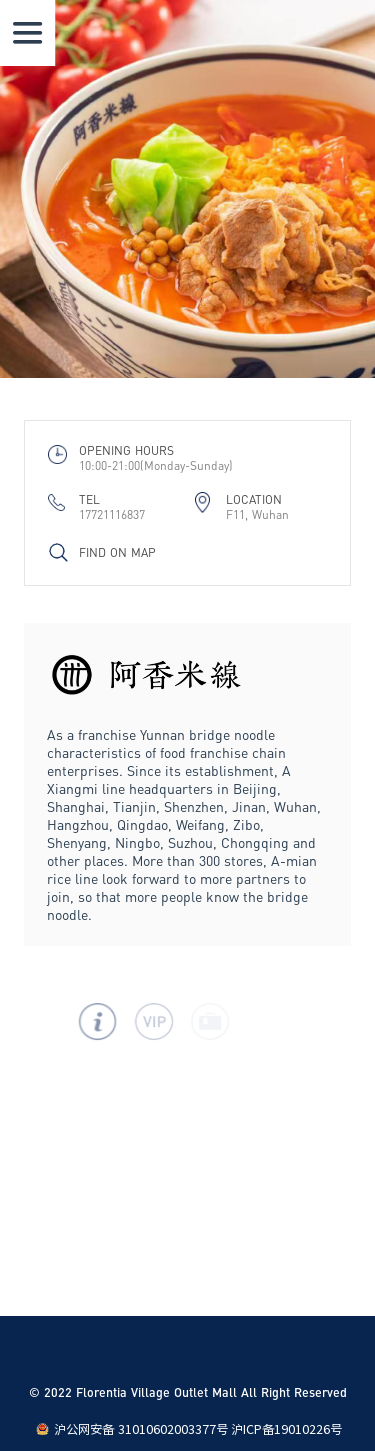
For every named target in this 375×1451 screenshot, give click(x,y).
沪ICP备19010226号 (286, 1429)
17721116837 (112, 514)
